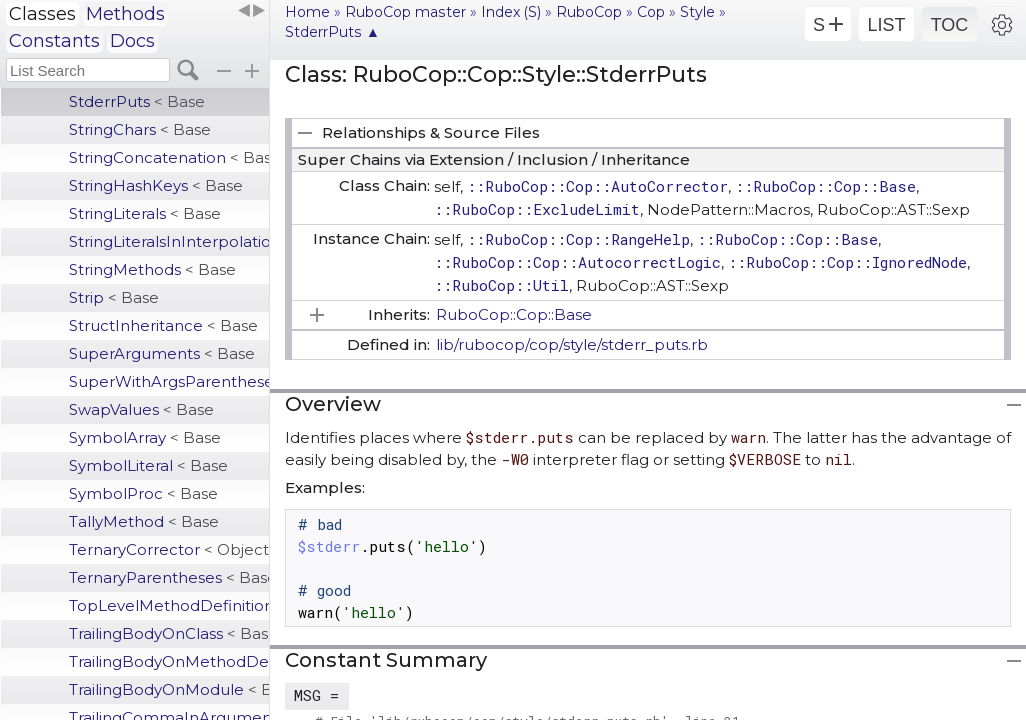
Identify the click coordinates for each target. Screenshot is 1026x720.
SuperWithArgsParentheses (169, 381)
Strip (114, 297)
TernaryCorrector (169, 549)
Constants (54, 41)
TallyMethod (144, 521)
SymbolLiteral (148, 465)
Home (307, 12)
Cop (651, 12)
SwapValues (141, 409)
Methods (125, 14)
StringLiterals (145, 213)
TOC (950, 25)
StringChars (140, 129)
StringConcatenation (169, 157)
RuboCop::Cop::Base (514, 314)
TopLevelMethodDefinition (169, 605)
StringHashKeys (156, 185)
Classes (42, 14)
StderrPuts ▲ (332, 32)
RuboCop (589, 12)
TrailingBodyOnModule (169, 689)
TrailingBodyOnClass (169, 633)
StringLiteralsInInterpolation (169, 241)
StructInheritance (163, 325)
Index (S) (511, 12)
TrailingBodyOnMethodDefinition (169, 661)
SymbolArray (145, 437)
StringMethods (152, 269)
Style (697, 12)
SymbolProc (143, 493)
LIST (886, 25)
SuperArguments (162, 353)
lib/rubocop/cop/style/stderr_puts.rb (572, 344)
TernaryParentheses (169, 577)
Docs (132, 41)
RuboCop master (405, 12)
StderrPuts (137, 101)
